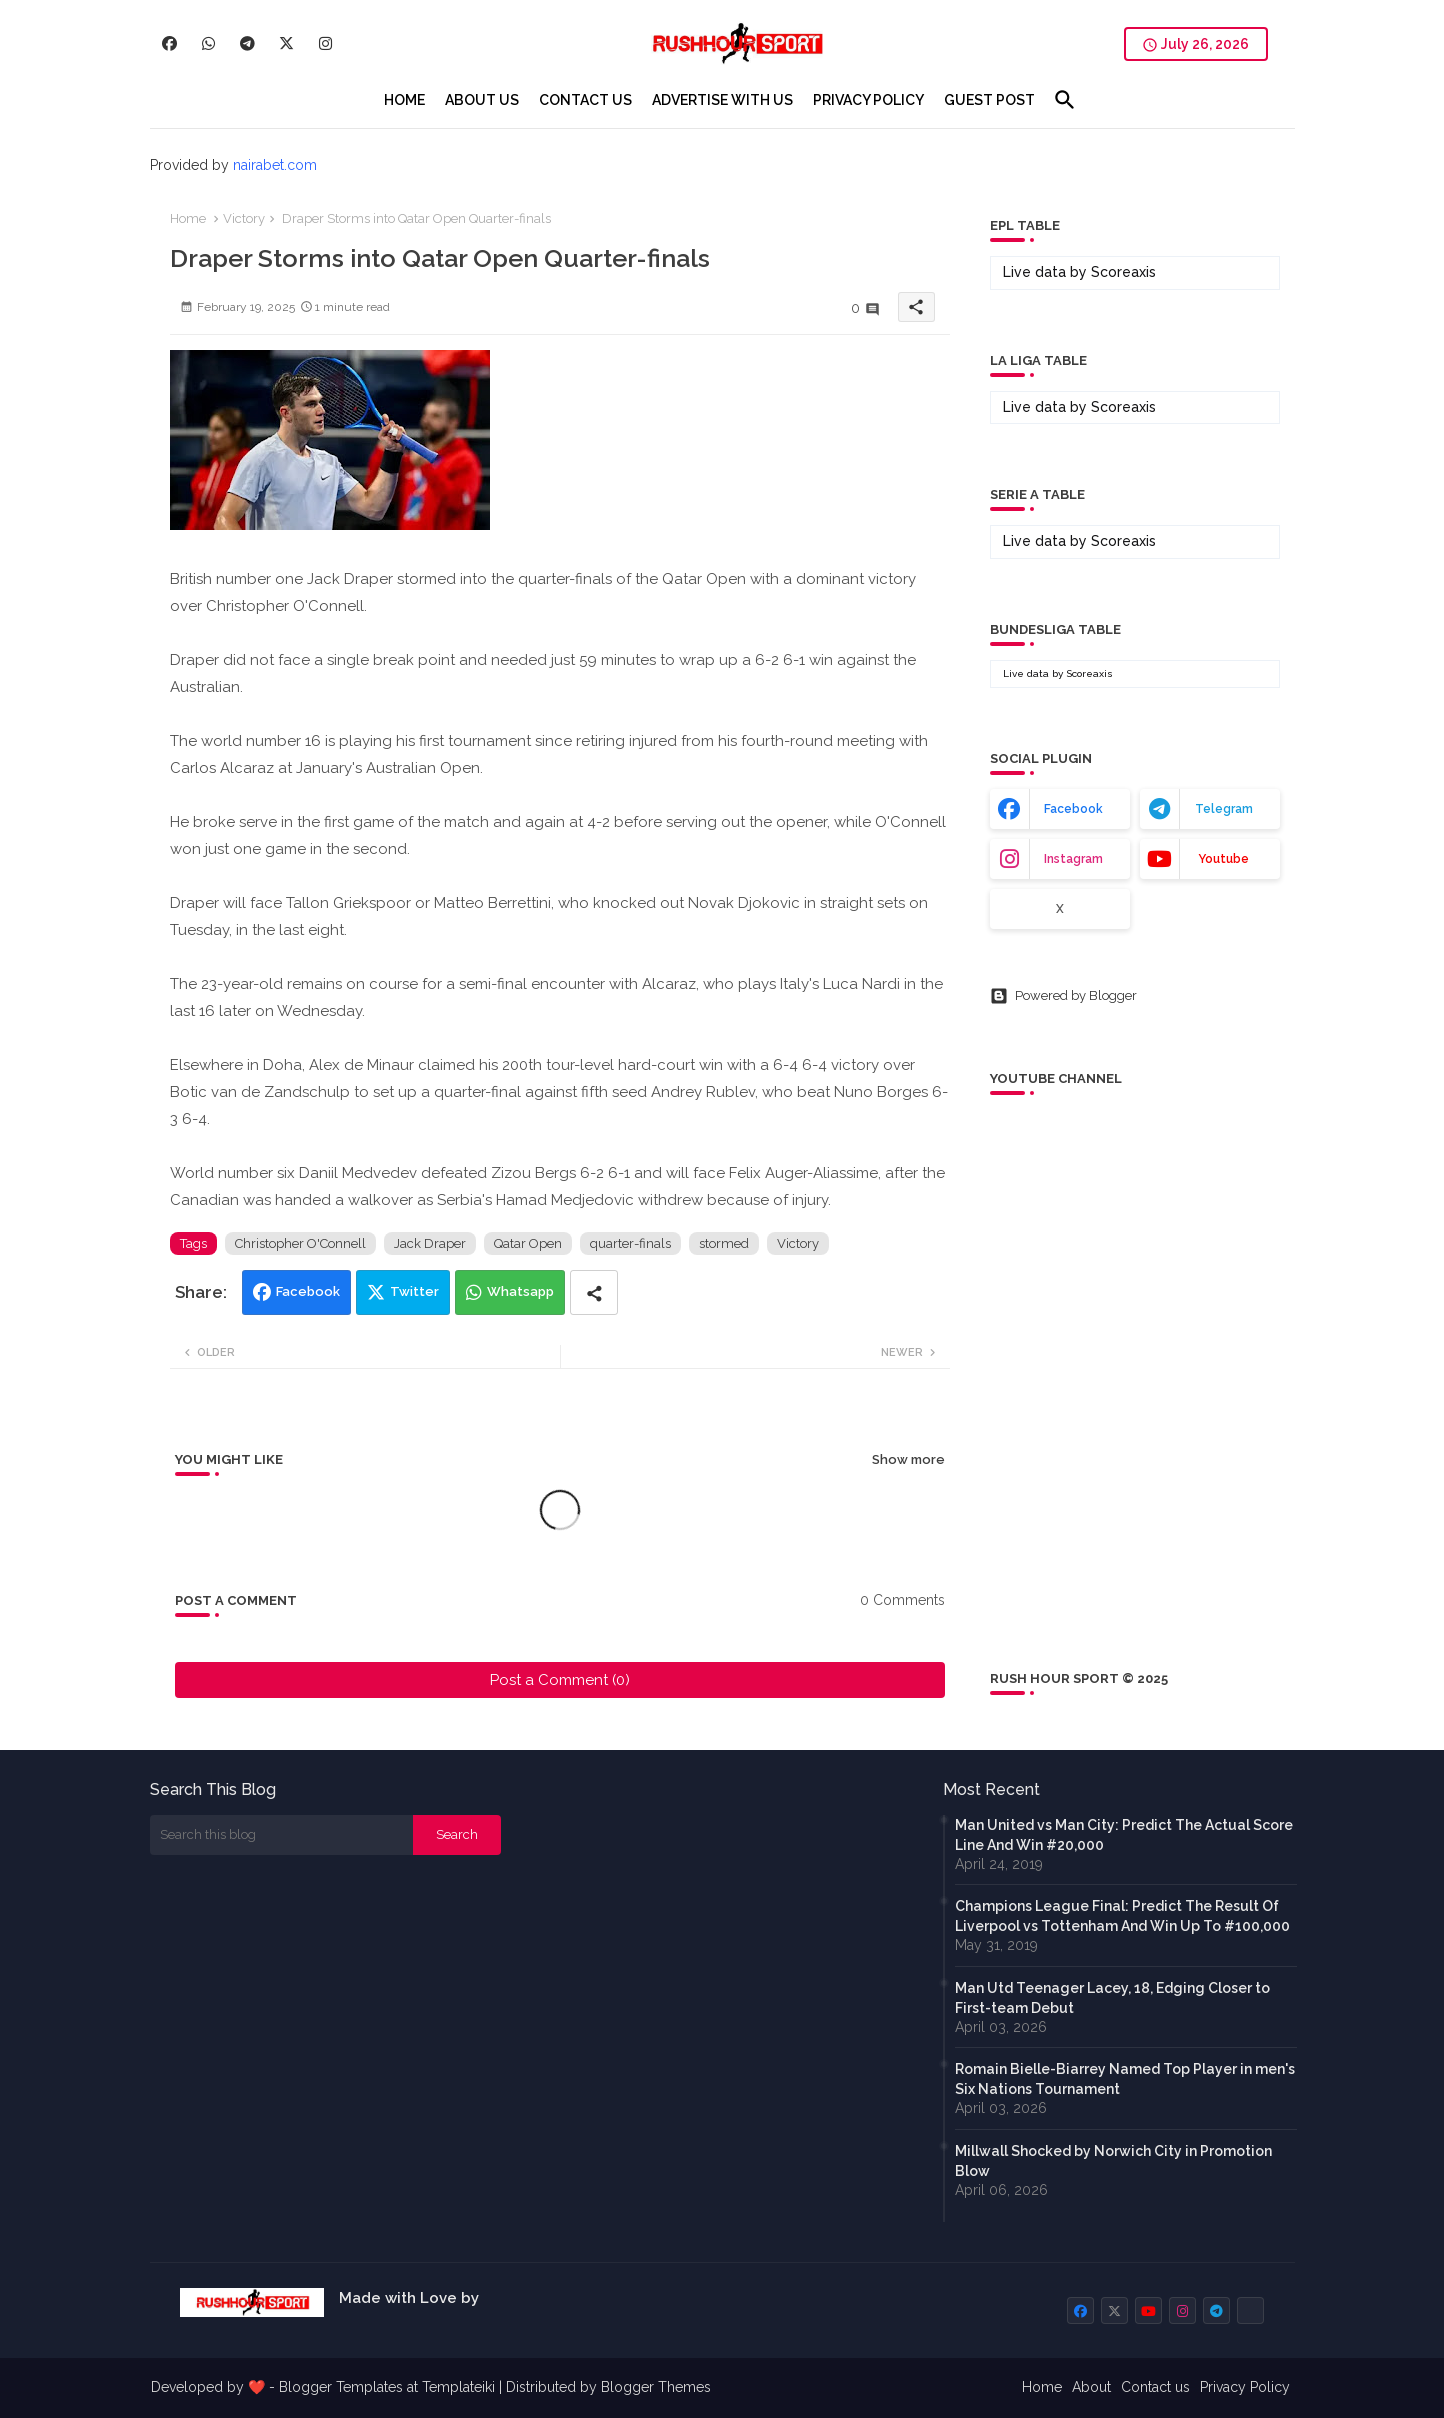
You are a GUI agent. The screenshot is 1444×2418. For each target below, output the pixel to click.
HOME (404, 100)
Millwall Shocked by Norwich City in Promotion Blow (1113, 2161)
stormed (724, 1243)
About (1091, 2387)
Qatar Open (528, 1243)
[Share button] (594, 1292)
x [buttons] (1060, 909)
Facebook (308, 1291)
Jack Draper (430, 1243)
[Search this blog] (282, 1835)
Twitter (414, 1291)
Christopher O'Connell (300, 1243)
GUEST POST (989, 100)
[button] (1065, 100)
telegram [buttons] (1224, 809)
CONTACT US (585, 100)
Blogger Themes (656, 2387)
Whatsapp (520, 1291)
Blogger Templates (341, 2387)
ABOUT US (482, 100)
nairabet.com (275, 165)
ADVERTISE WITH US (722, 100)
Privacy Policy (1245, 2387)
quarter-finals (630, 1243)
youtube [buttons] (1223, 859)
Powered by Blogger (1063, 996)
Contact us (1155, 2387)
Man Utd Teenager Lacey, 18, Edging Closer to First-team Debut (1112, 1998)
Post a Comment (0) (560, 1680)
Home (188, 218)
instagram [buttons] (1073, 859)
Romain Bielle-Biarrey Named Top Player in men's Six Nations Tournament (1125, 2079)
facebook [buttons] (1073, 809)
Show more (908, 1459)
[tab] (404, 100)
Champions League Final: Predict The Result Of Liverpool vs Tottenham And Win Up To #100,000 (1122, 1916)
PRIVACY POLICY (868, 100)
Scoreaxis (1123, 272)
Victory (244, 218)
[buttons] (169, 43)
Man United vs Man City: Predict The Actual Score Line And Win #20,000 (1124, 1835)
